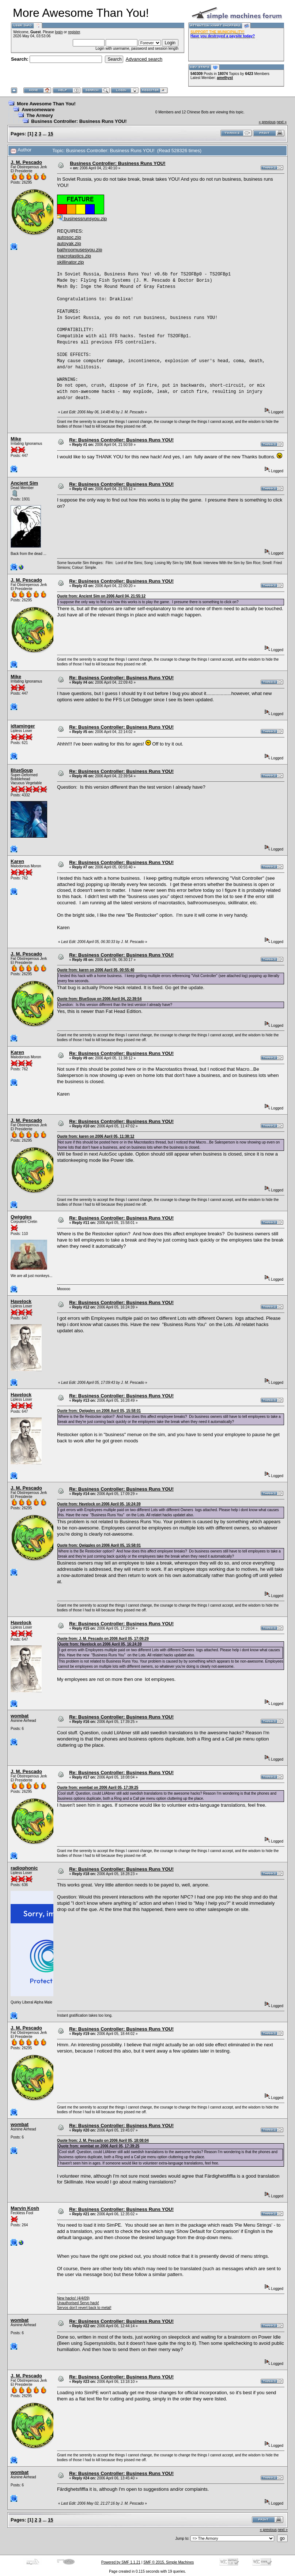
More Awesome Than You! (46, 103)
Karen (17, 861)
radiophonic (24, 1868)
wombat (20, 1716)
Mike (16, 439)
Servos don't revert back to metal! (84, 2308)
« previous (267, 122)
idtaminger (23, 726)
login (59, 32)
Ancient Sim (24, 483)
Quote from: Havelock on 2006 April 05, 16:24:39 (99, 1504)
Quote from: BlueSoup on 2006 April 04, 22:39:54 (99, 999)
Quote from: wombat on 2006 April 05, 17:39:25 (97, 1787)
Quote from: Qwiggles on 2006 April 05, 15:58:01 (99, 1411)
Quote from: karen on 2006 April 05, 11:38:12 (95, 1136)
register (74, 32)
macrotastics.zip (74, 256)
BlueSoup (22, 770)
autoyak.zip (69, 243)
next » (282, 122)
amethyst (225, 78)
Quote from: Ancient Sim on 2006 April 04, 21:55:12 (101, 596)
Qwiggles (21, 1217)
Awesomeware (38, 109)
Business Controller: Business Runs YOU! (78, 121)
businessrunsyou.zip (82, 218)
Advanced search (144, 59)
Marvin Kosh (25, 2208)
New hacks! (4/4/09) (73, 2298)
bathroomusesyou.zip (79, 249)
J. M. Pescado (26, 162)
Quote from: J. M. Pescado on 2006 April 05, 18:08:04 (103, 2140)
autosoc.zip (69, 237)
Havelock (21, 1301)
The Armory (39, 115)
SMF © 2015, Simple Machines (168, 2562)
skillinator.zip (70, 262)
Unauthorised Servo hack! (78, 2303)
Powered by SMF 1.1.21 (120, 2562)
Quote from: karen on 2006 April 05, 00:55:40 (95, 970)
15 (50, 133)
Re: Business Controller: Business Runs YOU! (121, 440)
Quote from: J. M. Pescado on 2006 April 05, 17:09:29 (103, 1639)
